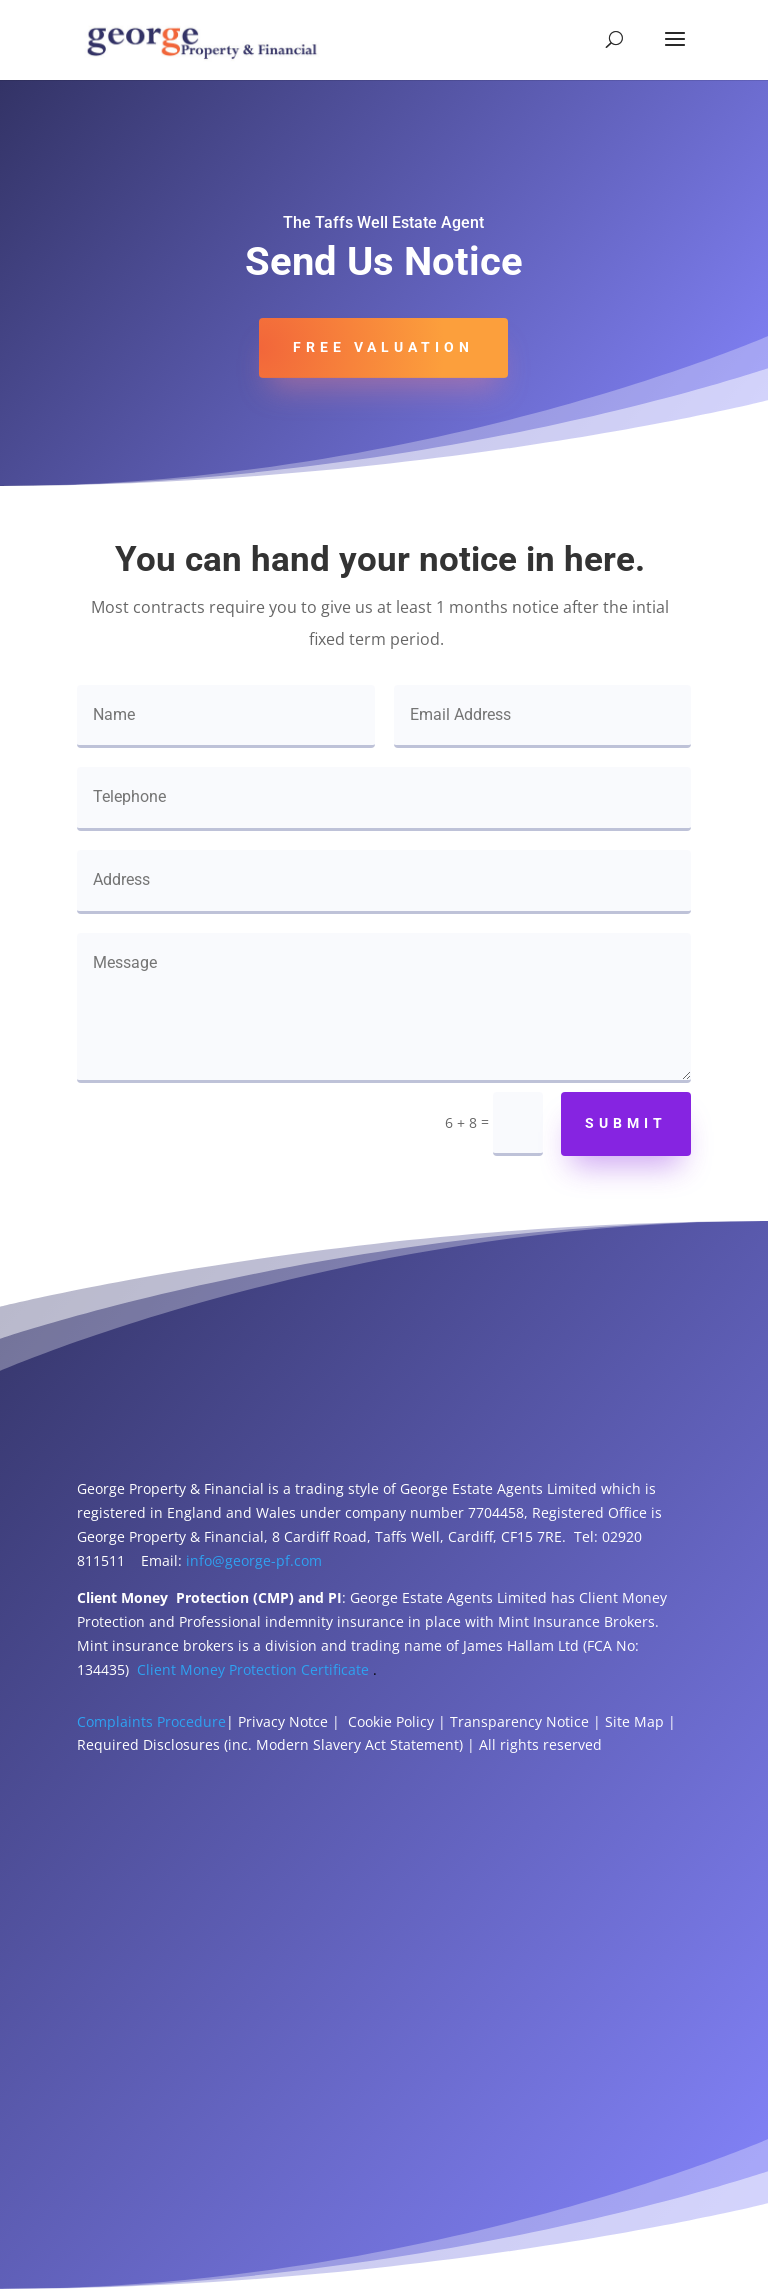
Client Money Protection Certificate (253, 1669)
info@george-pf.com (254, 1560)
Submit (626, 1123)
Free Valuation (383, 347)
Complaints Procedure (151, 1721)
